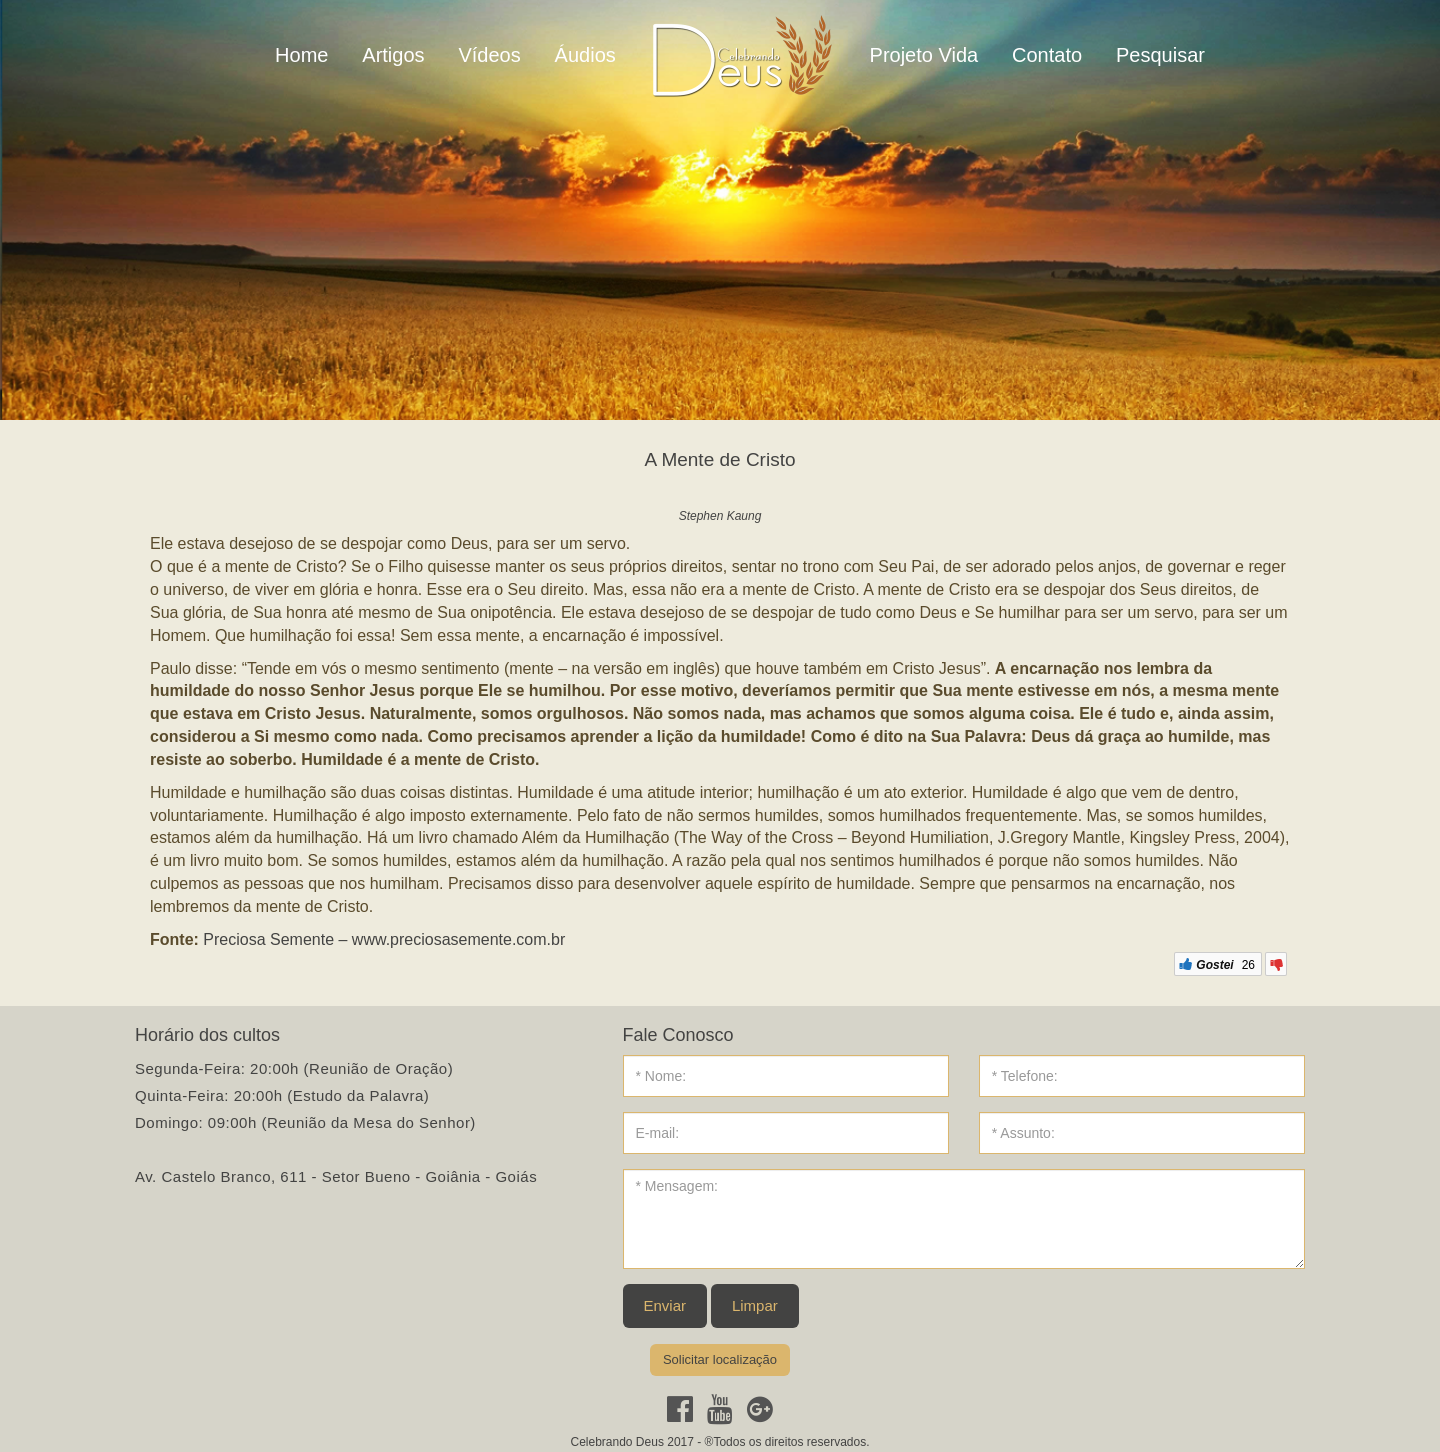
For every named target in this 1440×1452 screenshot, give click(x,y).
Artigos (393, 55)
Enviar (665, 1305)
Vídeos (489, 55)
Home (301, 55)
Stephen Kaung (720, 516)
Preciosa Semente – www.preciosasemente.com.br (384, 939)
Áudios (585, 55)
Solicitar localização (720, 1359)
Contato (1047, 55)
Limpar (755, 1305)
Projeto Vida (924, 55)
